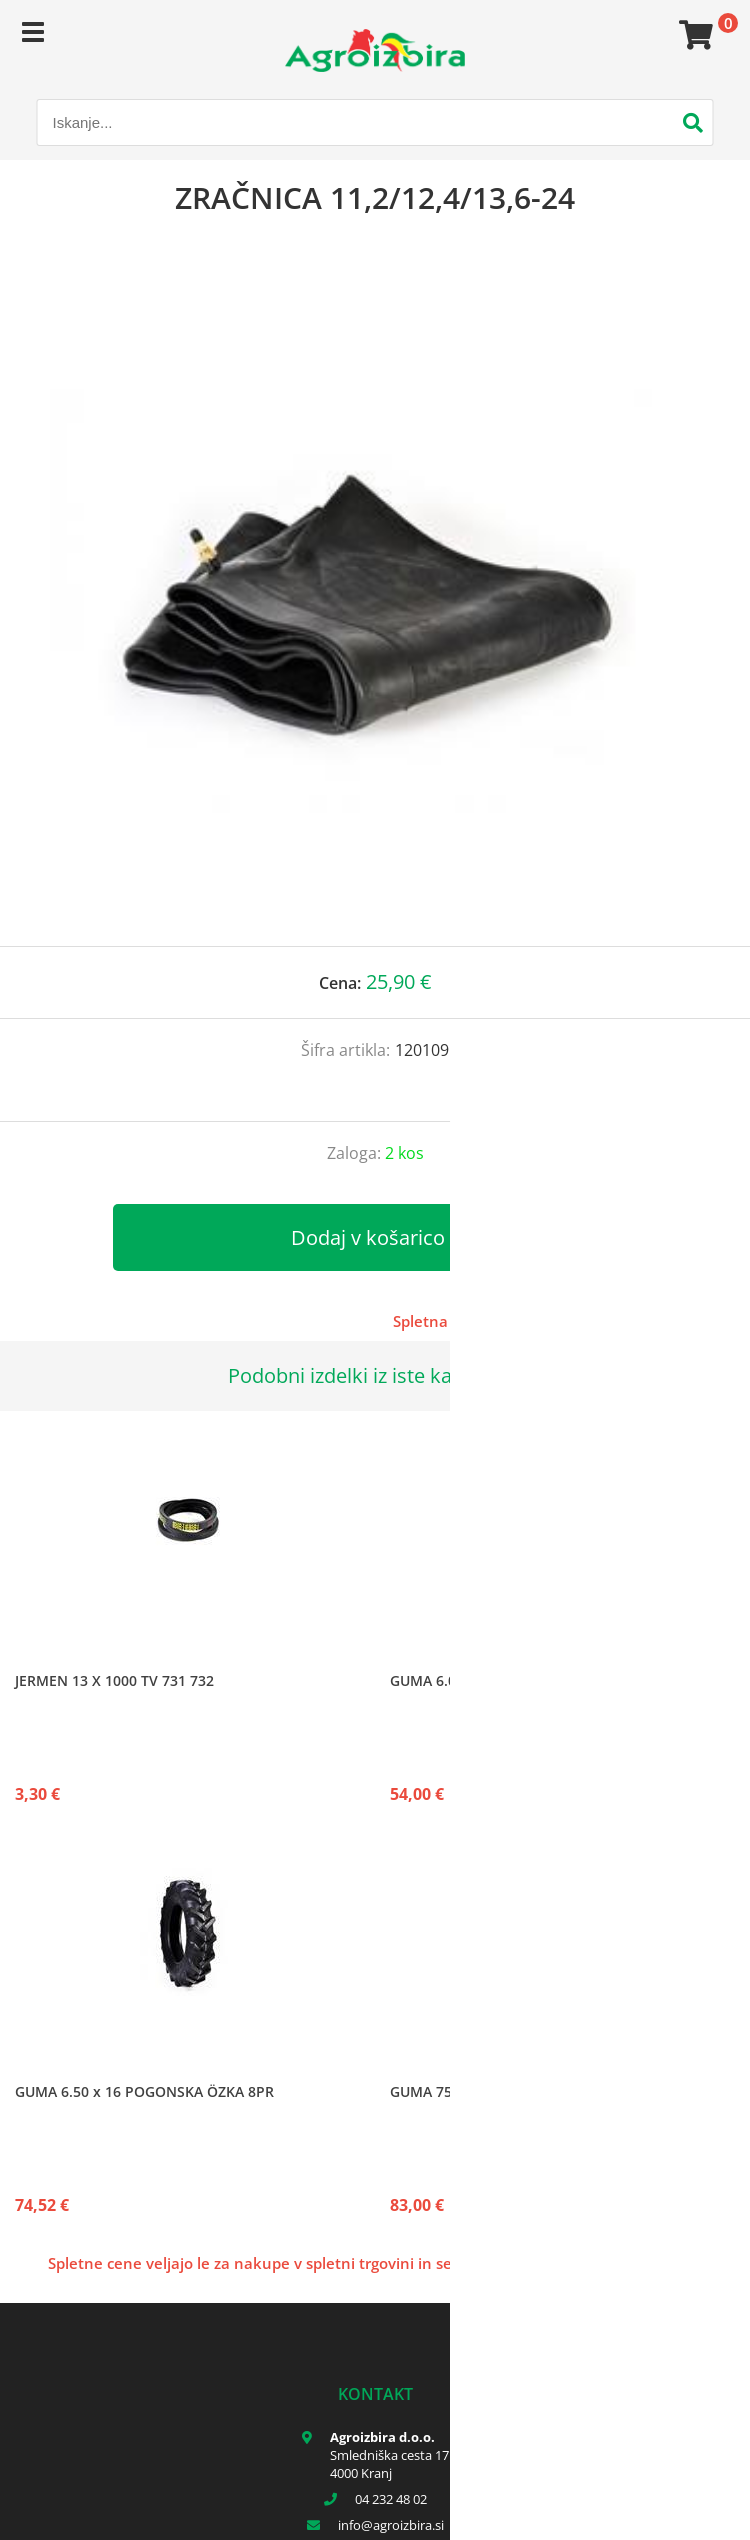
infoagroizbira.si (391, 2525)
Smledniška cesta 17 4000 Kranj (389, 2464)
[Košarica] (693, 35)
